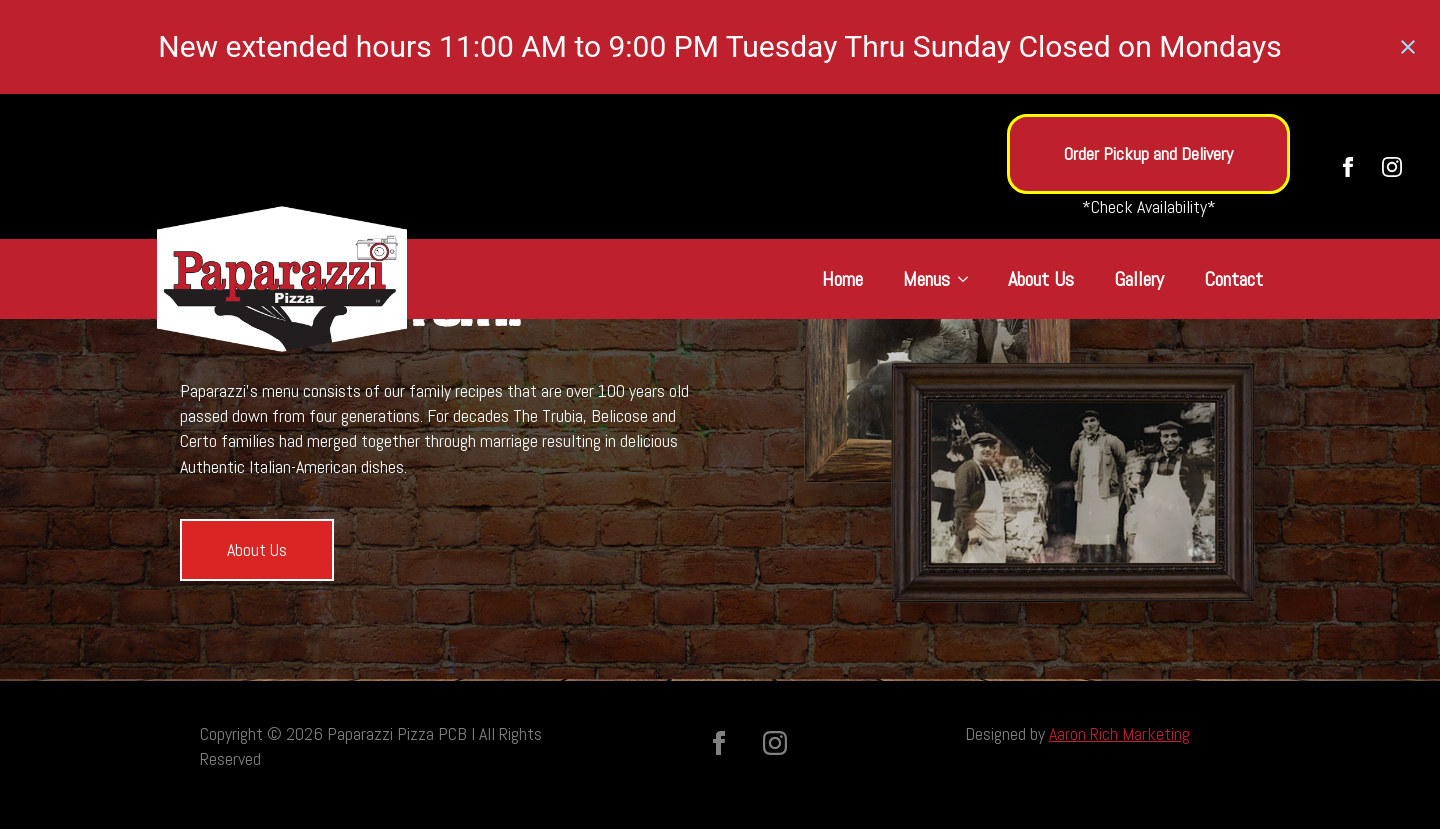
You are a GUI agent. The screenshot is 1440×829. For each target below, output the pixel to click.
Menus (926, 279)
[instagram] (1392, 167)
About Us (1041, 279)
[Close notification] (1408, 47)
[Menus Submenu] (969, 279)
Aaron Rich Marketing (1119, 733)
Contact (1233, 279)
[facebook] (1348, 167)
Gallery (1139, 279)
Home (842, 279)
